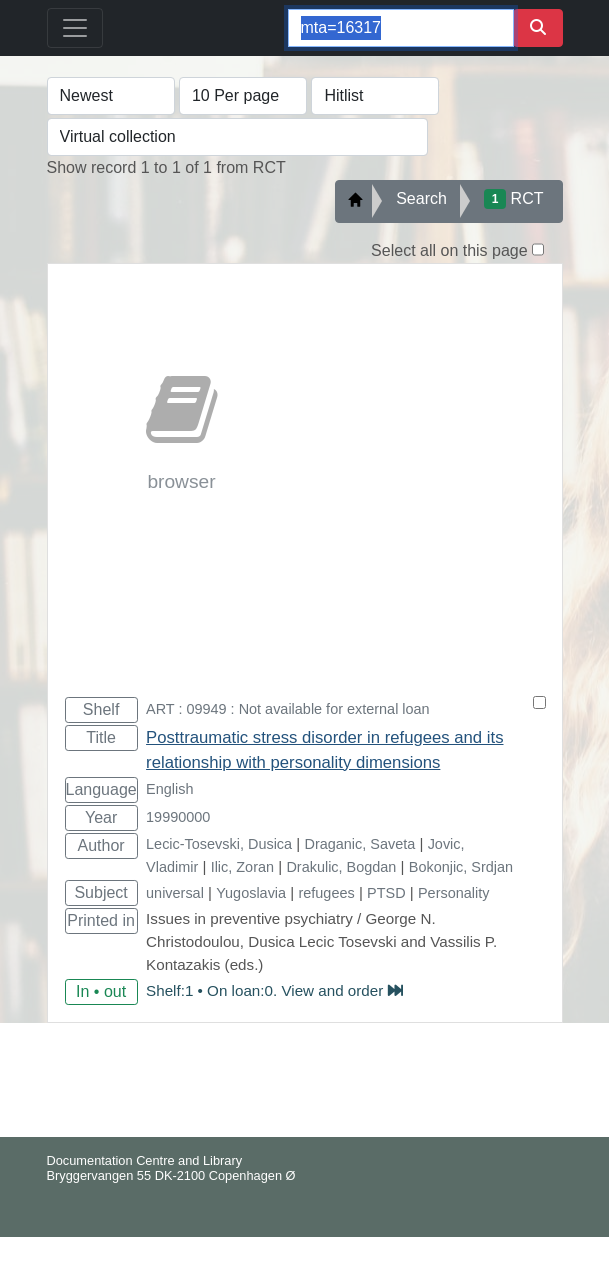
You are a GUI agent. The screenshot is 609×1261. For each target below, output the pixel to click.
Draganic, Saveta (360, 844)
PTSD (386, 893)
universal (175, 893)
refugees (326, 893)
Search (421, 198)
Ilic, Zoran (242, 867)
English (169, 789)
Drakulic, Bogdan (341, 867)
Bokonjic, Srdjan (461, 867)
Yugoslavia (251, 893)
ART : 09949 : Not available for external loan (288, 709)
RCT (514, 199)
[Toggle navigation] (75, 28)
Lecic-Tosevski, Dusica (219, 844)
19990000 (178, 817)
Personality (453, 893)
